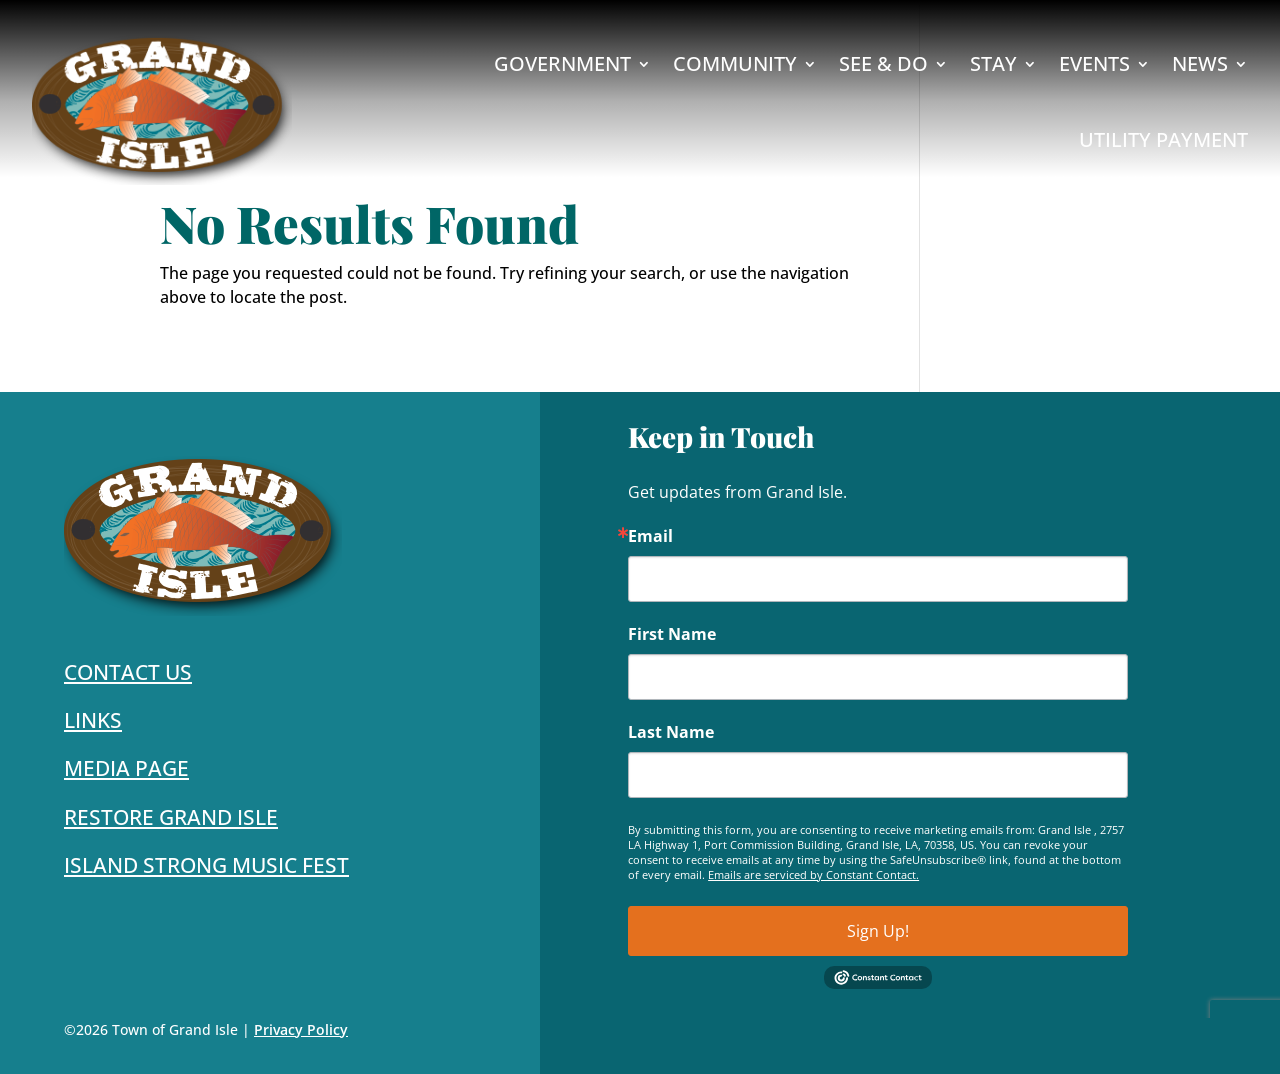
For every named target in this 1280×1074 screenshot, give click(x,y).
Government (562, 63)
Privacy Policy (301, 1029)
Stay (993, 63)
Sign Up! (878, 931)
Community (735, 63)
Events (1094, 63)
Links (93, 720)
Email (650, 536)
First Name (672, 634)
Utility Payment (1163, 139)
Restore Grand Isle (171, 817)
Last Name (671, 732)
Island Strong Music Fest (206, 865)
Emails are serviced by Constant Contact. (813, 874)
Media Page (126, 768)
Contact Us (128, 672)
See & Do (883, 63)
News (1200, 63)
